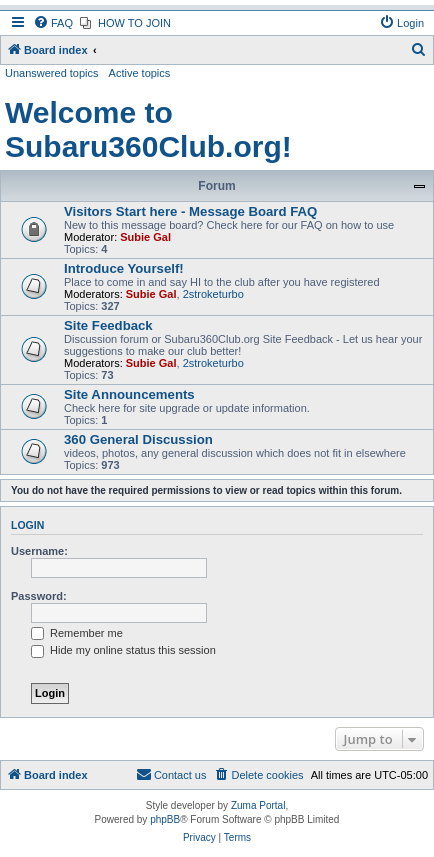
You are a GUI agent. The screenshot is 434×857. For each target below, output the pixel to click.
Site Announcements (129, 394)
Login (27, 525)
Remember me (77, 633)
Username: (39, 551)
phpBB (165, 819)
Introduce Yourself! (124, 268)
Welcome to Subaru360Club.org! (148, 129)
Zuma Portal (258, 805)
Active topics (140, 73)
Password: (39, 596)
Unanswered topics (52, 73)
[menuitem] (53, 23)
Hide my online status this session (123, 650)
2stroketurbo (213, 294)
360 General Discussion (138, 439)
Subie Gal (145, 237)
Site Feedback (108, 325)
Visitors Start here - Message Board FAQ (190, 211)
